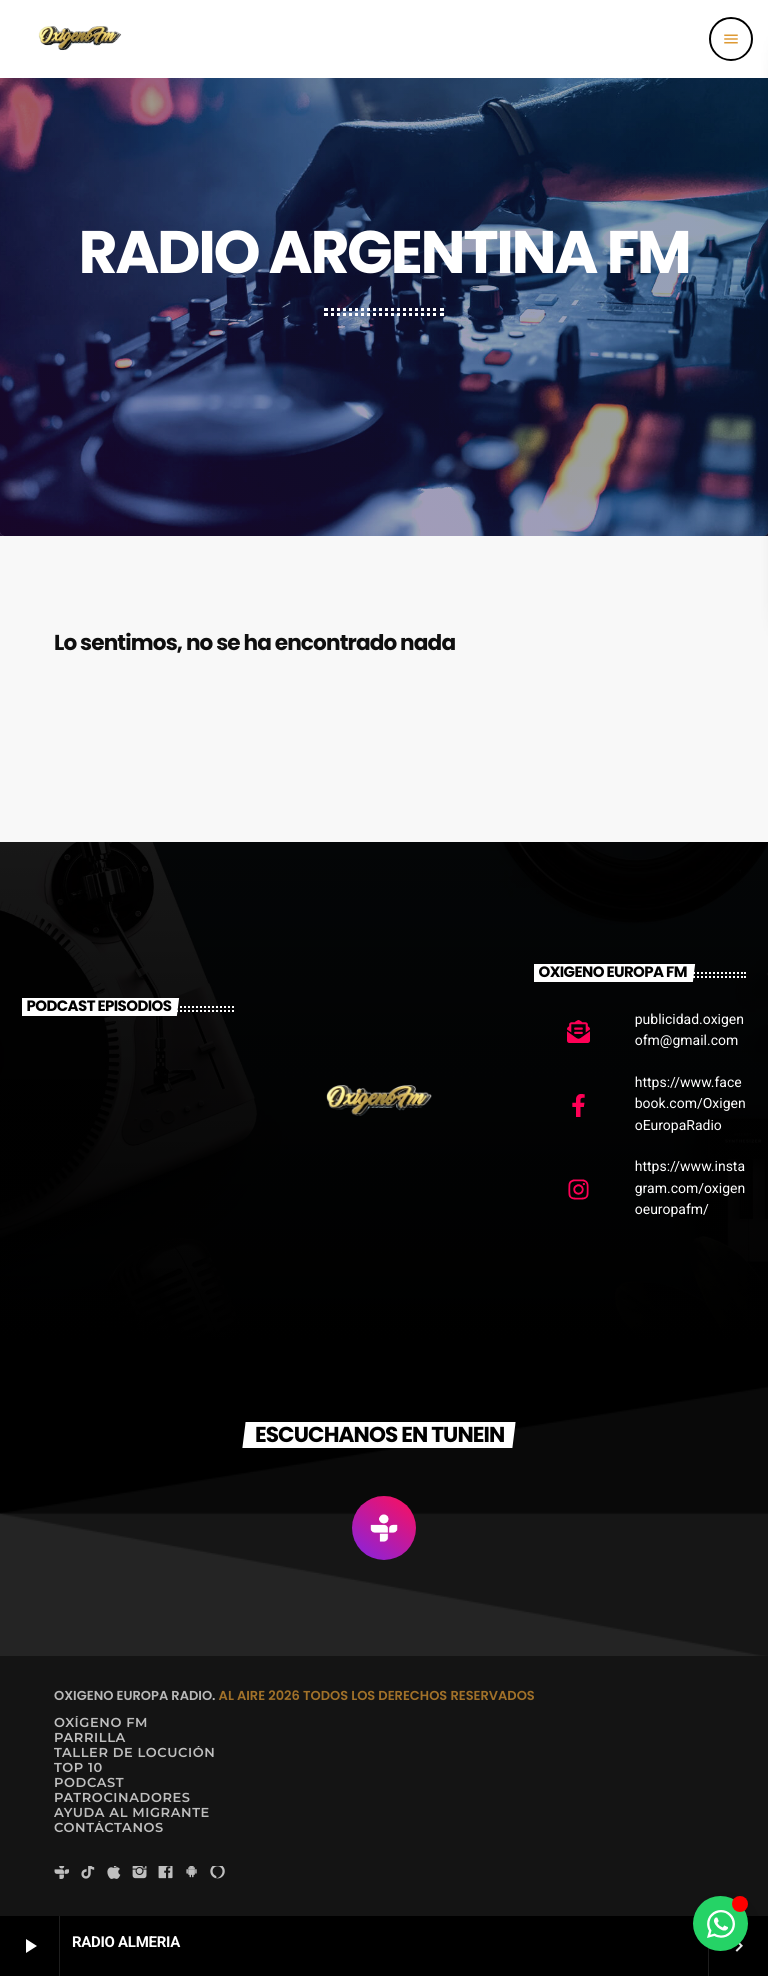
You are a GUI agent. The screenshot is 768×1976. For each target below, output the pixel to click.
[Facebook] (166, 1873)
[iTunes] (114, 1873)
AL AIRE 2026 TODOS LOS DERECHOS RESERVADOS (377, 1695)
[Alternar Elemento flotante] (720, 1923)
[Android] (192, 1873)
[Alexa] (218, 1873)
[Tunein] (62, 1873)
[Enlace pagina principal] (79, 39)
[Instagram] (140, 1873)
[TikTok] (88, 1873)
